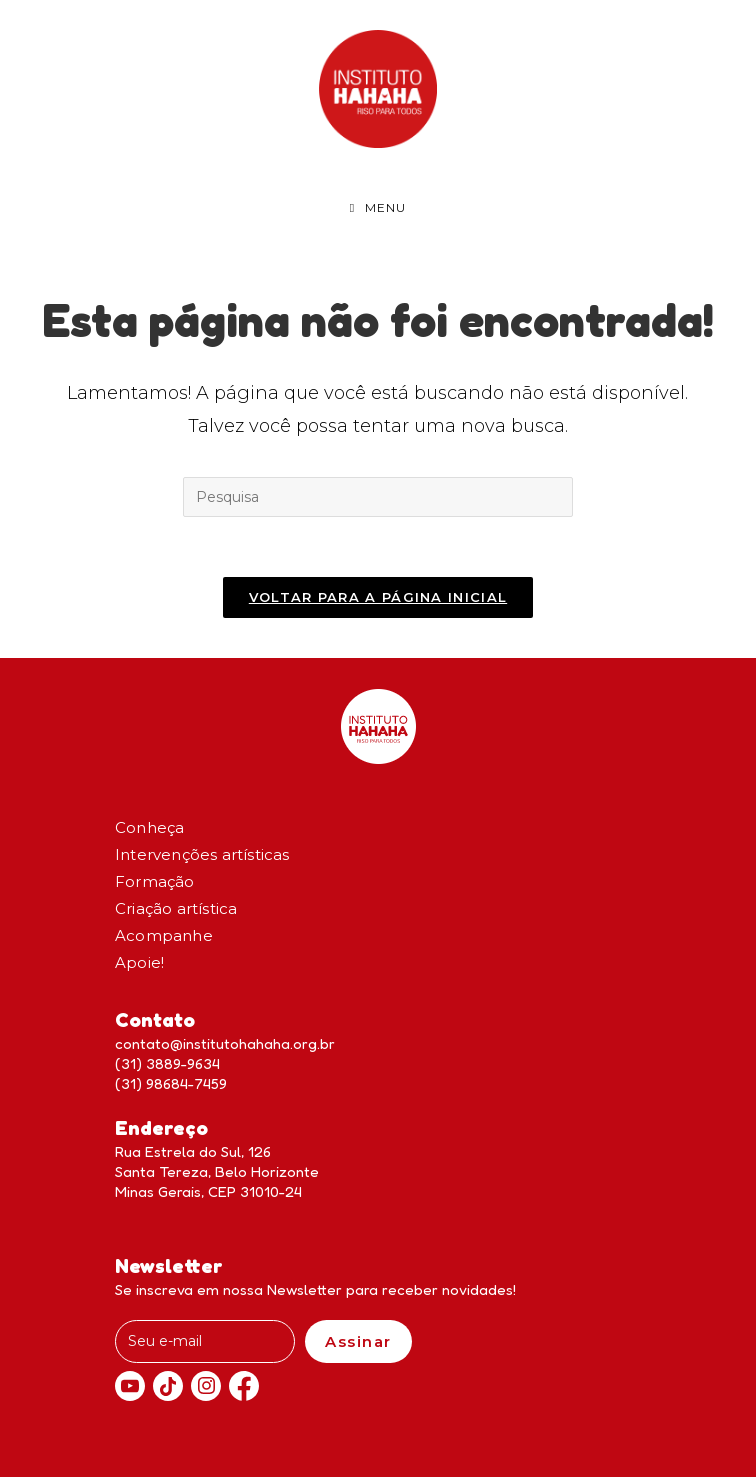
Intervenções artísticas (202, 854)
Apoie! (139, 962)
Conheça (149, 827)
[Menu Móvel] (378, 208)
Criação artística (176, 908)
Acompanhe (164, 935)
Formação (155, 881)
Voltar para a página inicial (378, 597)
